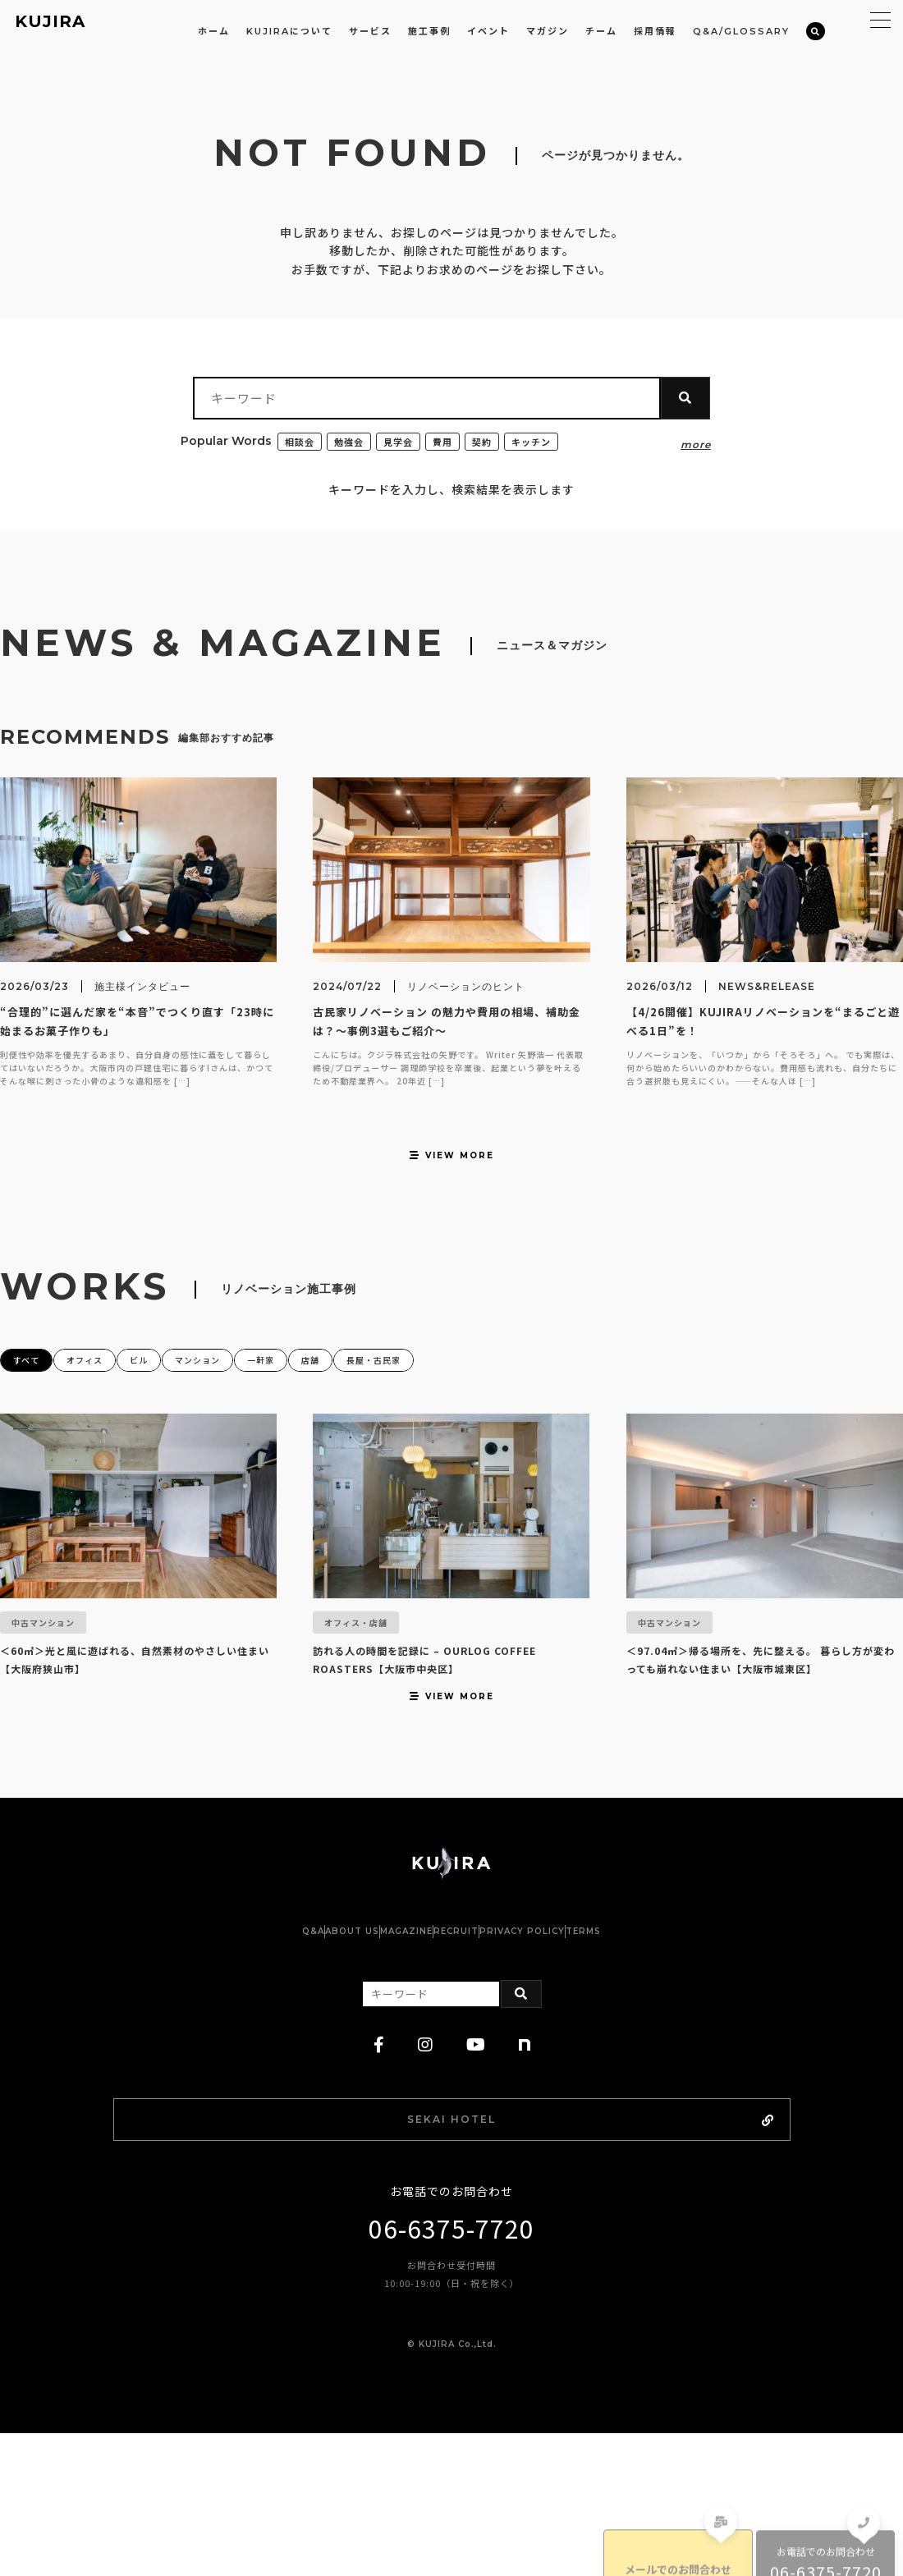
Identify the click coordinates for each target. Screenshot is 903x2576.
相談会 (301, 441)
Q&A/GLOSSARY (741, 31)
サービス (370, 31)
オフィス (108, 1407)
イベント (488, 31)
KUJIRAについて (289, 31)
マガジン (547, 31)
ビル (179, 1407)
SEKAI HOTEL (496, 2256)
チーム (601, 31)
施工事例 (429, 31)
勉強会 (353, 441)
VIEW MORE (451, 1196)
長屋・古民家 (483, 1407)
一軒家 (335, 1407)
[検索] (815, 31)
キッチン (543, 441)
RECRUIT (472, 2065)
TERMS (665, 2065)
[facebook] (379, 2179)
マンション (254, 1407)
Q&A (231, 2065)
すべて (32, 1407)
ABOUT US (303, 2065)
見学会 (404, 441)
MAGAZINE (390, 2065)
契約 (491, 441)
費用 (450, 441)
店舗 (401, 1407)
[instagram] (425, 2179)
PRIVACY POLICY (571, 2065)
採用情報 (655, 31)
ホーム (214, 31)
